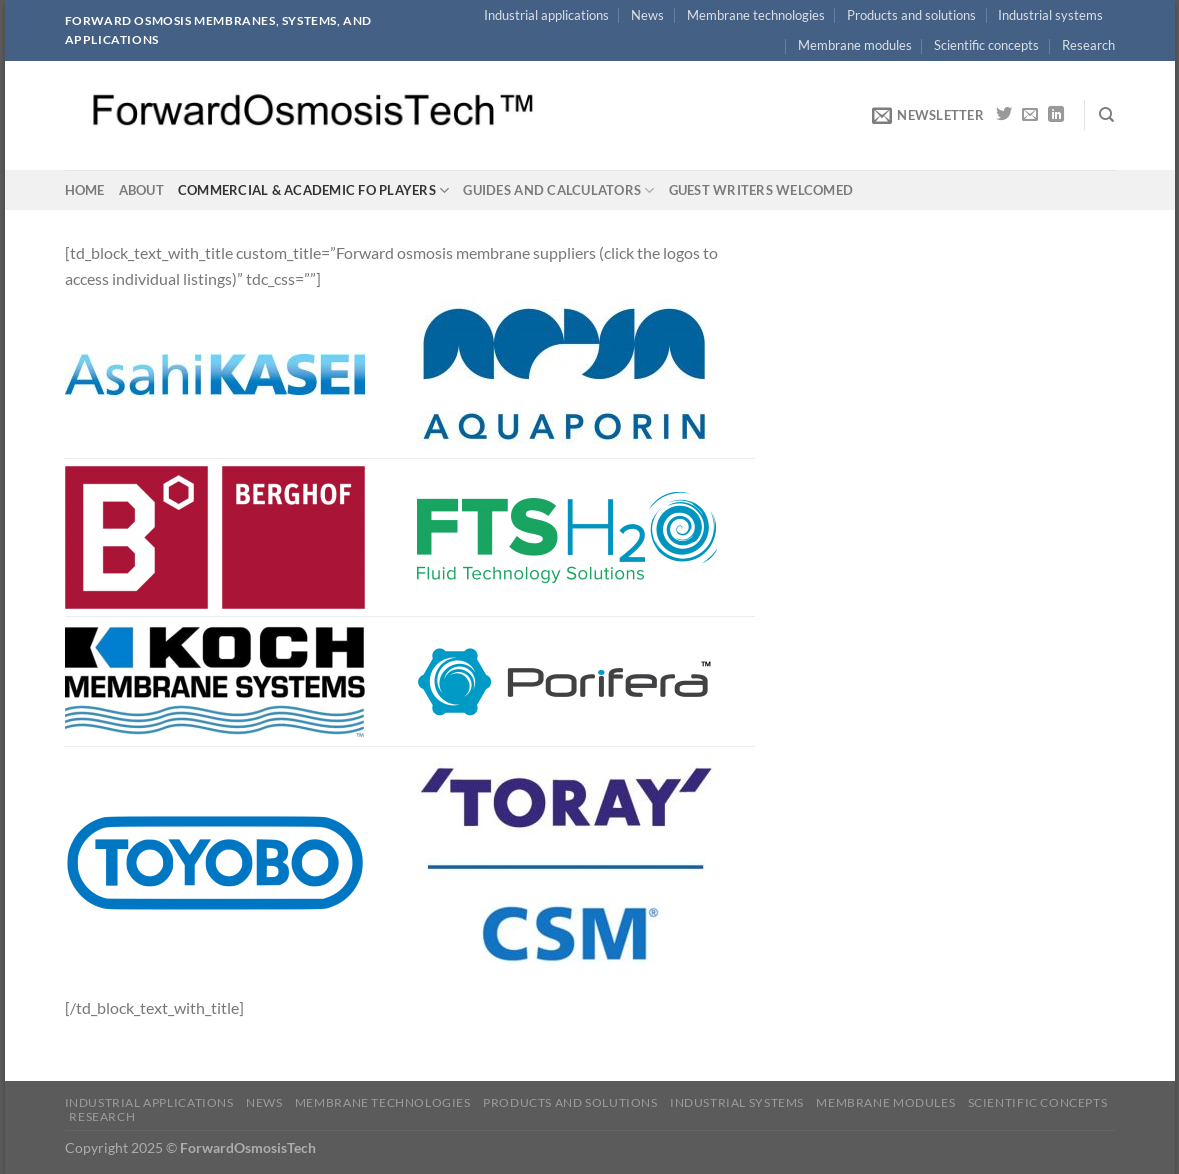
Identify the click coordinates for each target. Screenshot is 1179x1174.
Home (85, 190)
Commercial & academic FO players (314, 190)
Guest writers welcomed (761, 190)
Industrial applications (546, 15)
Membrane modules (855, 45)
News (647, 15)
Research (1088, 45)
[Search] (1106, 115)
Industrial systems (1050, 15)
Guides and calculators (558, 190)
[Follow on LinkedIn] (1056, 115)
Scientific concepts (986, 45)
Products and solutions (911, 15)
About (141, 190)
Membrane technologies (756, 15)
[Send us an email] (1030, 115)
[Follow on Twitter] (1004, 115)
